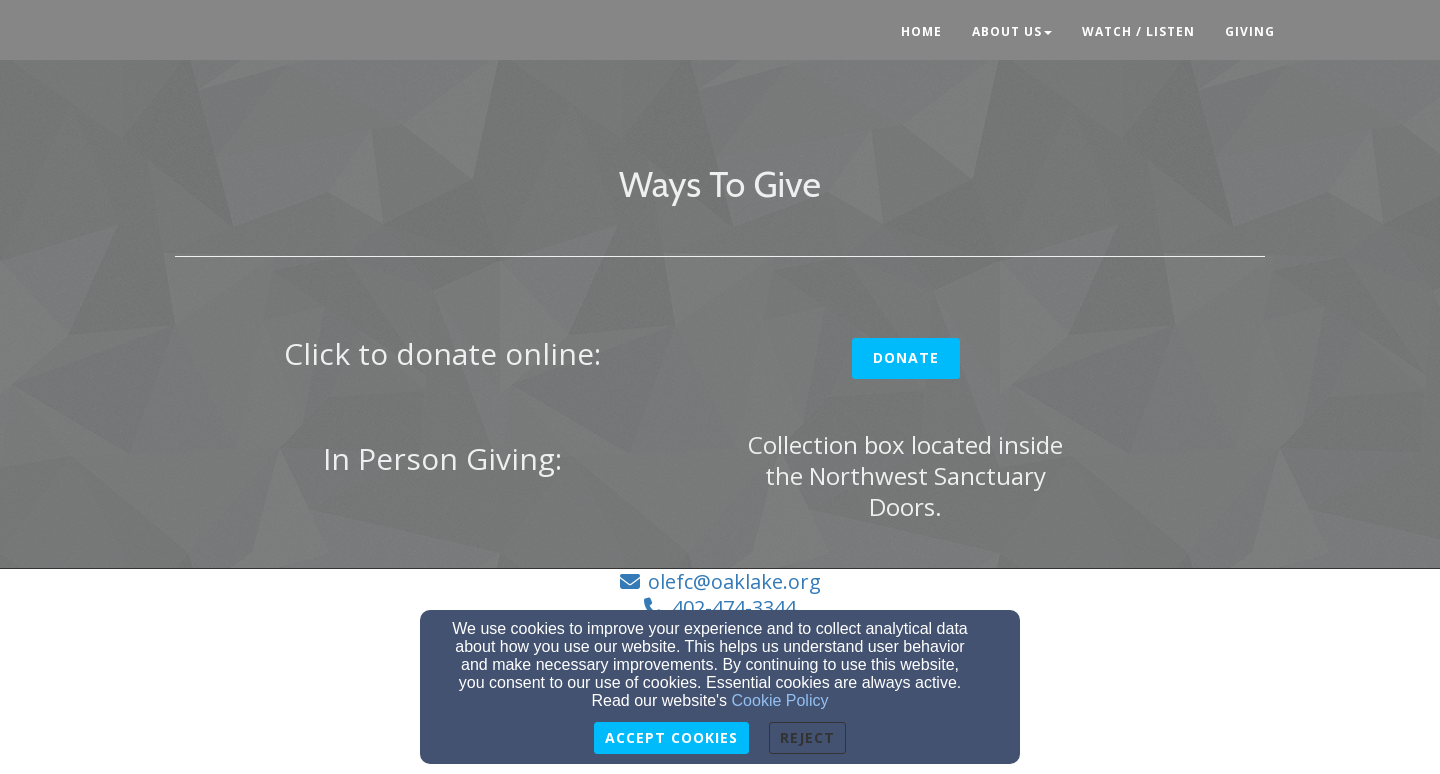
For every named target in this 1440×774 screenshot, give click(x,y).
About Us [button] (1012, 31)
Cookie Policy (780, 700)
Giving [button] (1250, 31)
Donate (906, 357)
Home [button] (921, 31)
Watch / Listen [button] (1138, 31)
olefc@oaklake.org (734, 581)
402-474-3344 (734, 607)
